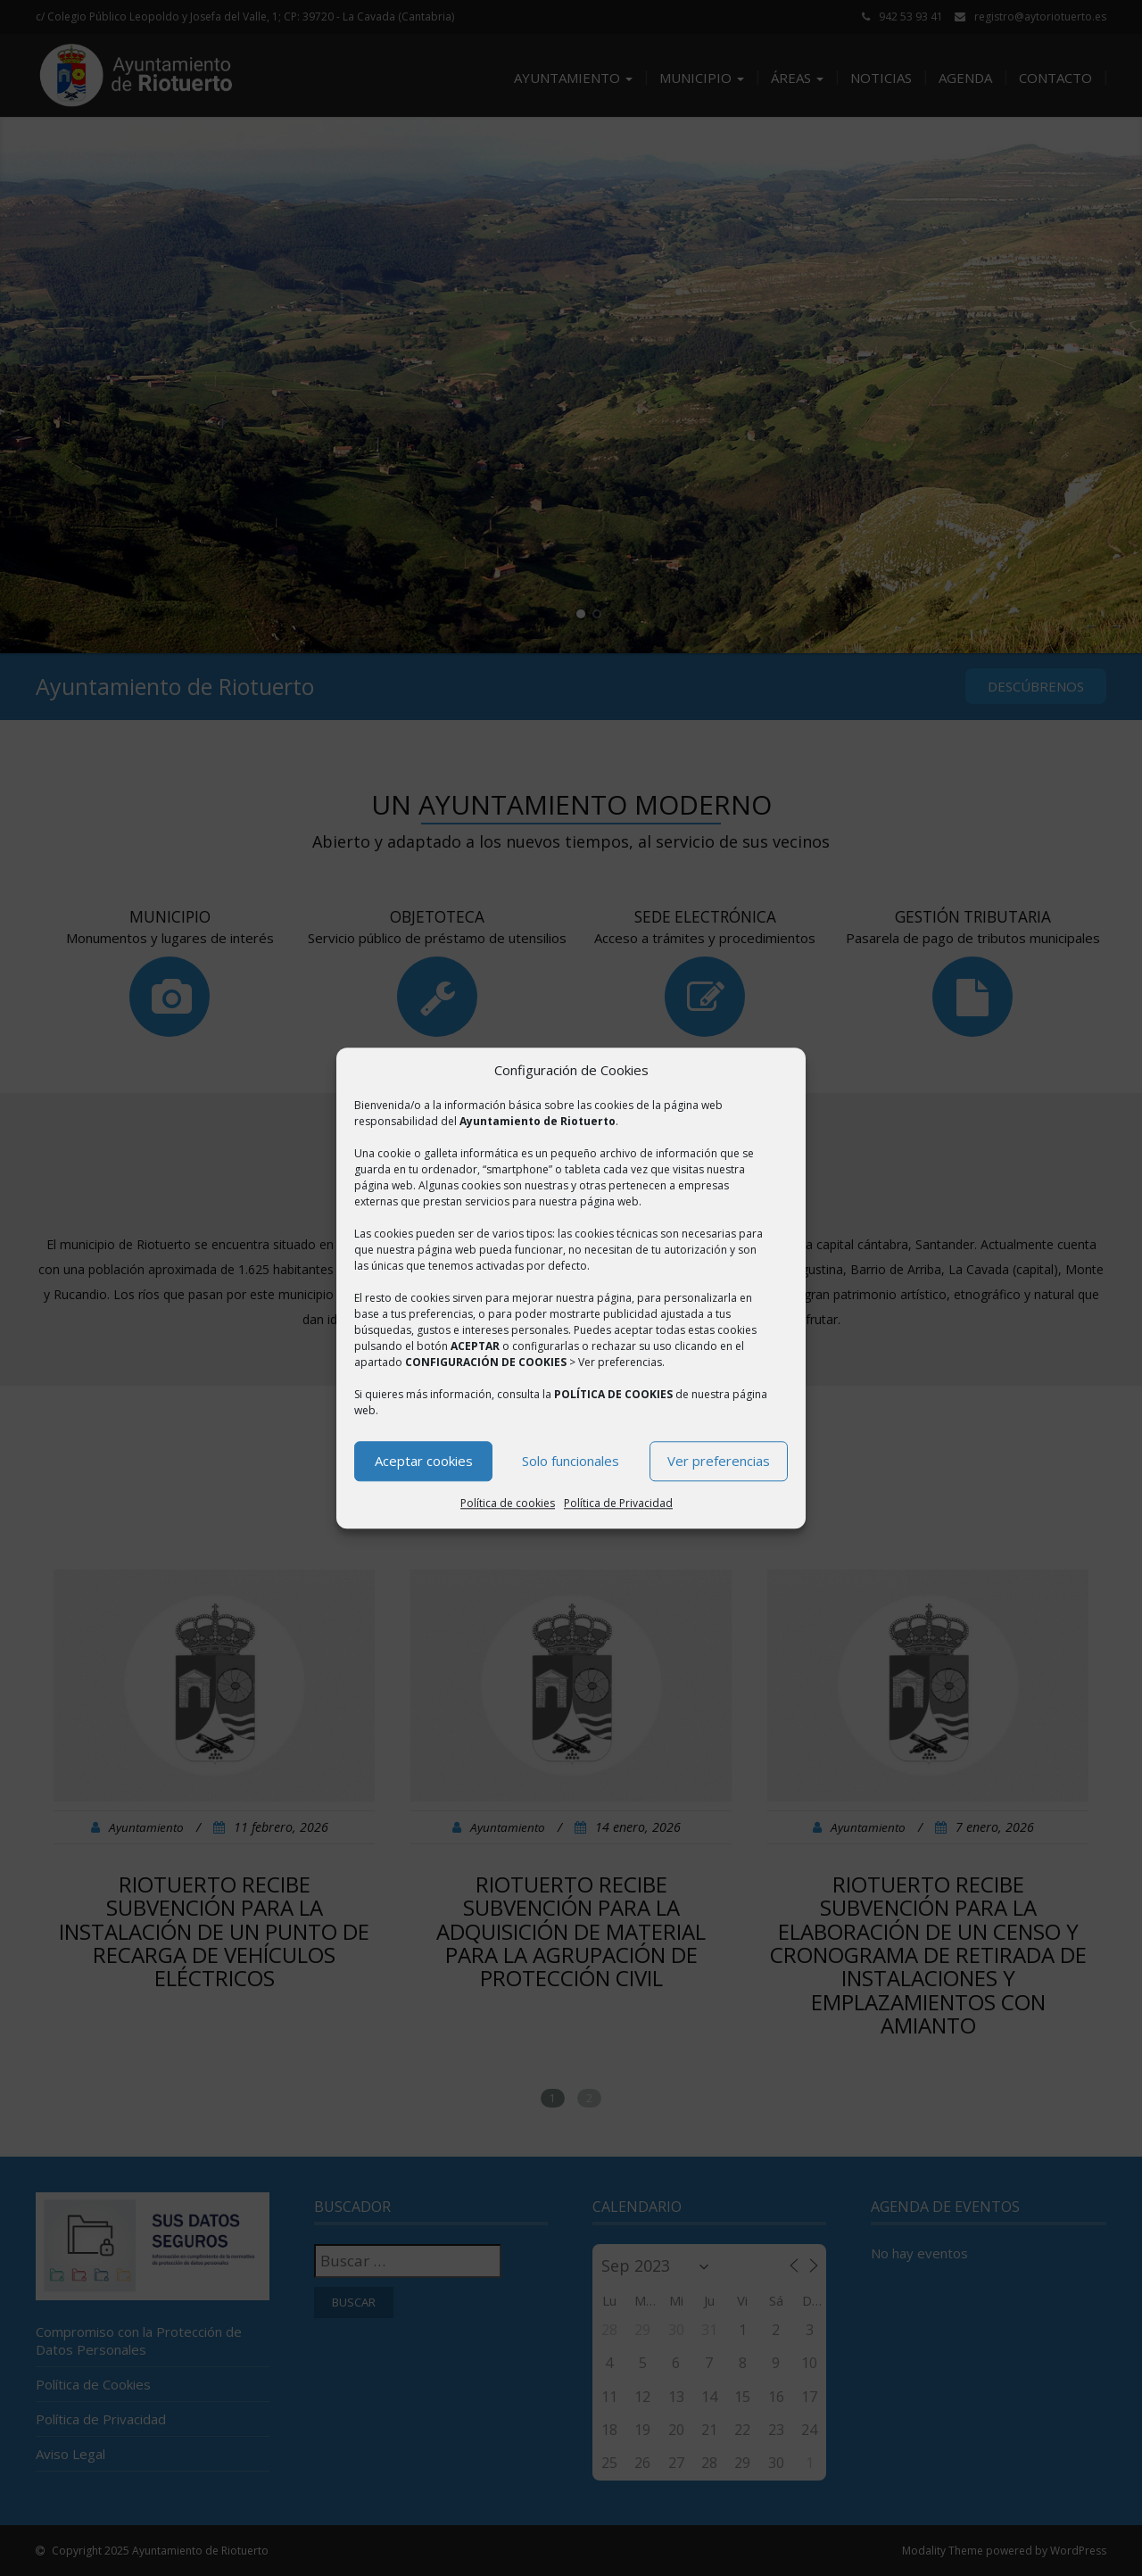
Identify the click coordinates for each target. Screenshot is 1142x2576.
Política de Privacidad (618, 1503)
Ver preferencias (718, 1461)
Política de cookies (507, 1503)
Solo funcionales (570, 1461)
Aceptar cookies (424, 1461)
